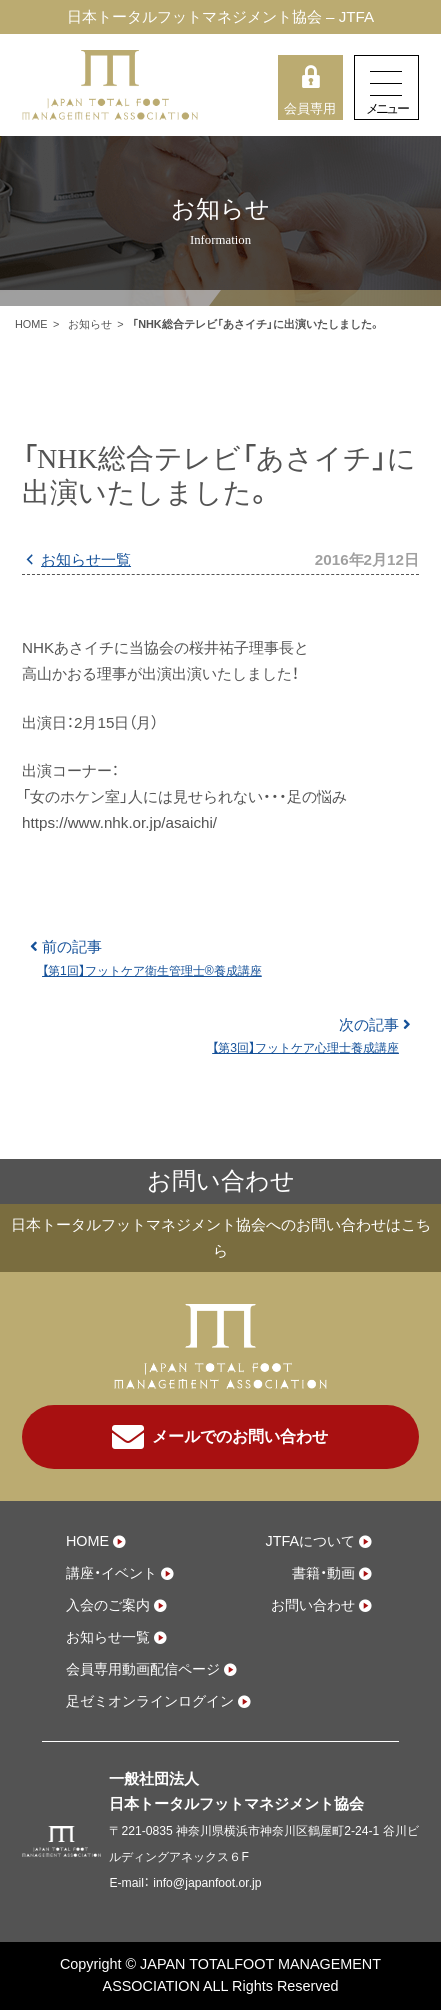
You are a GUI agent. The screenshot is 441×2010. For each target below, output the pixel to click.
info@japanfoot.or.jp (207, 1883)
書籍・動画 (323, 1573)
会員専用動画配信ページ (143, 1669)
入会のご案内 (108, 1605)
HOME (31, 324)
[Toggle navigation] (386, 87)
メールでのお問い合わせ (220, 1437)
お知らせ (90, 324)
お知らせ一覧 (86, 559)
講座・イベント (111, 1573)
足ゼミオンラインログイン (150, 1701)
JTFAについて (310, 1541)
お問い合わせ (313, 1605)
